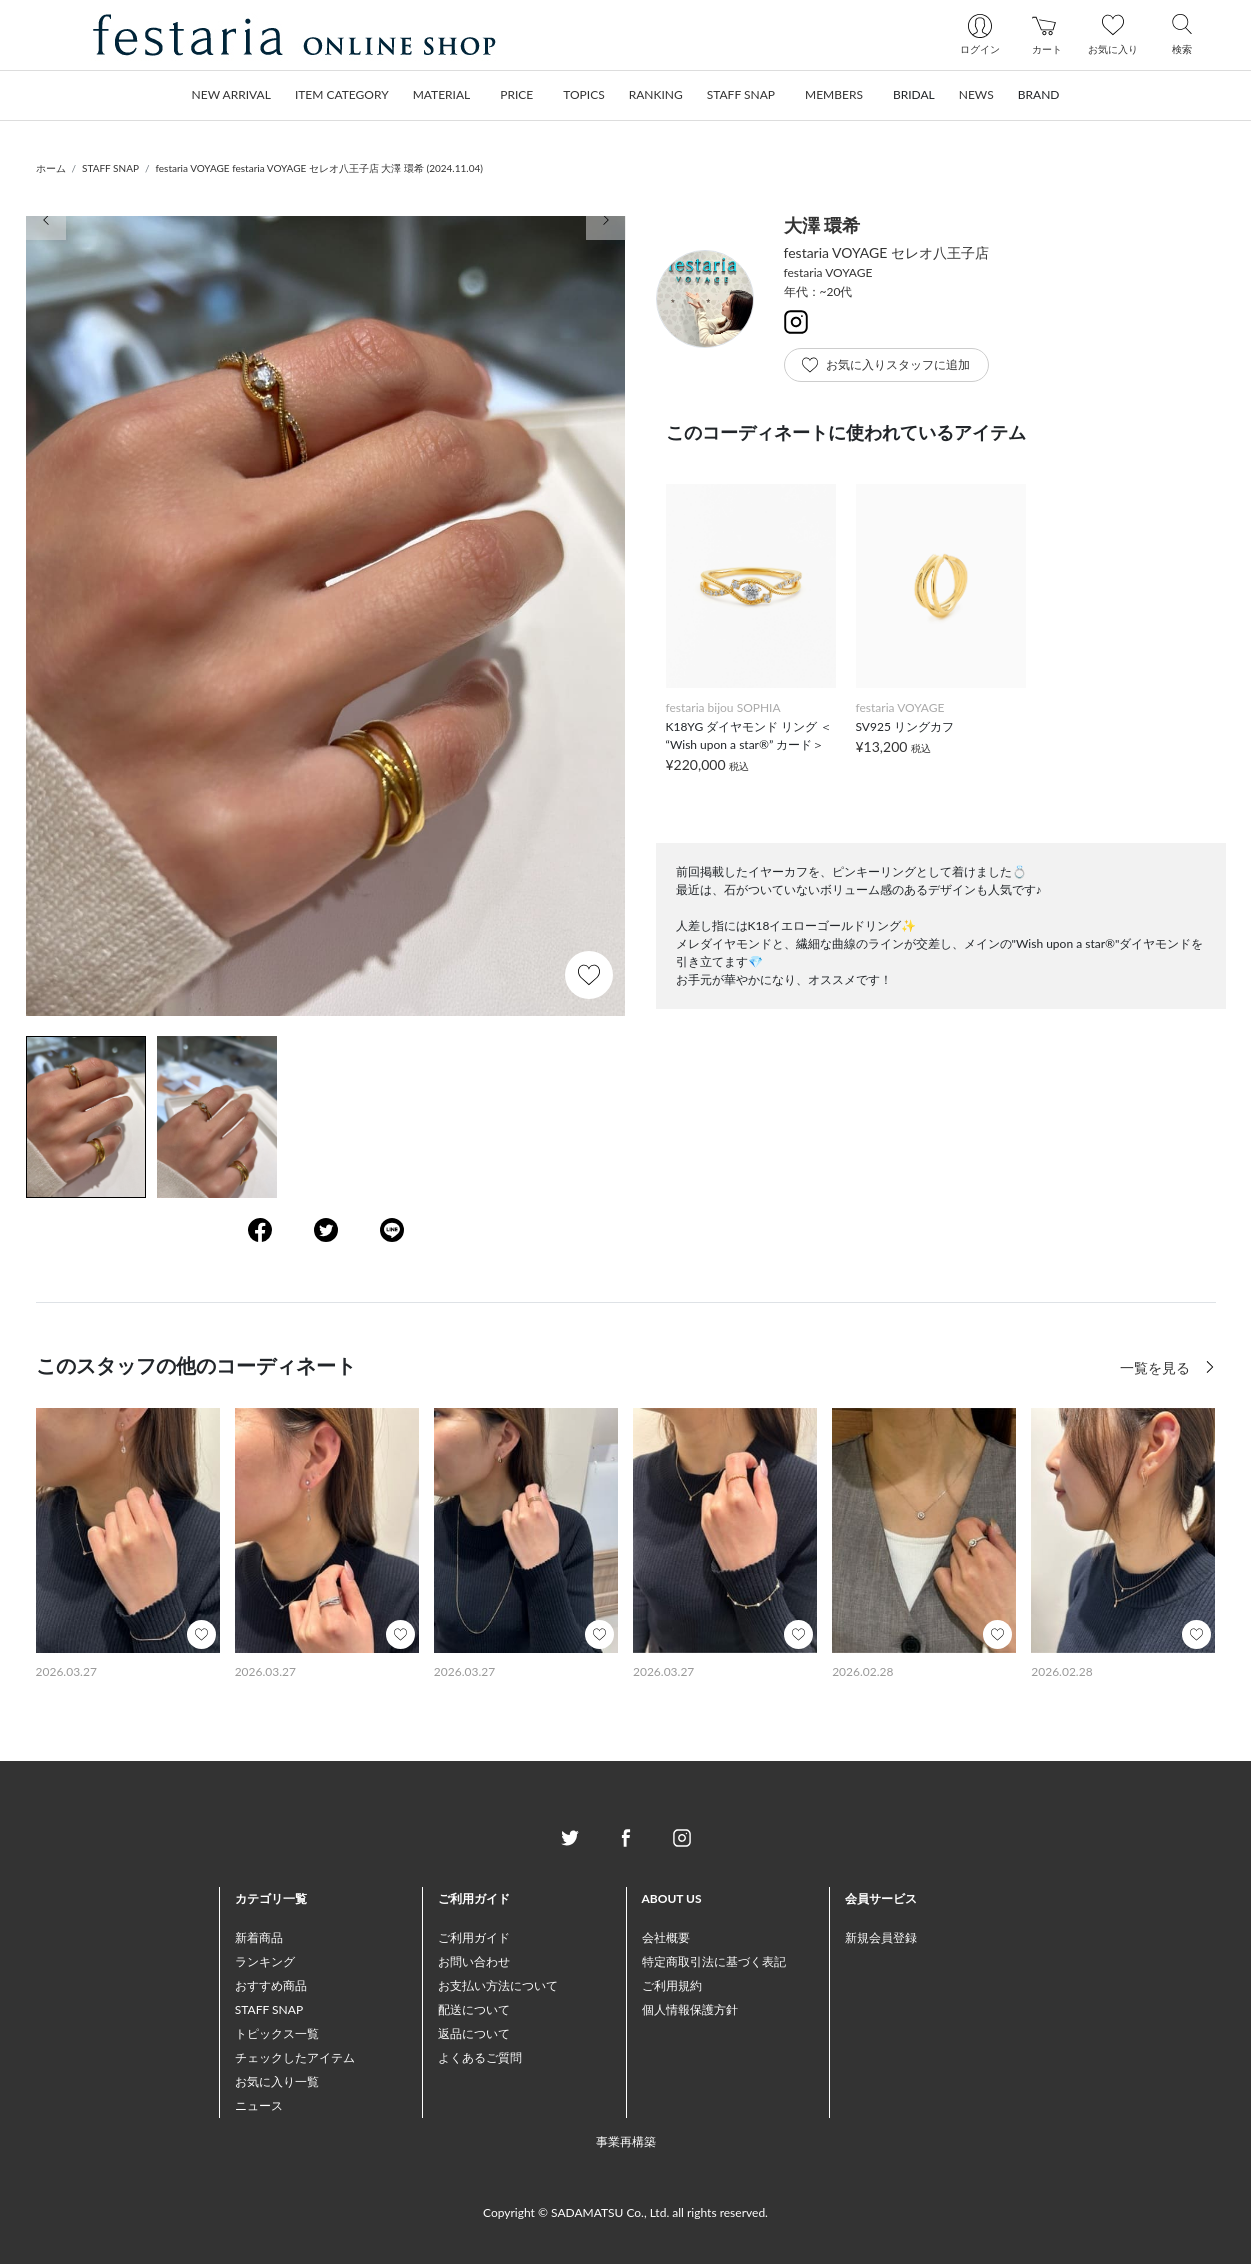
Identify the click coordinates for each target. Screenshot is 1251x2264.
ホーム (51, 168)
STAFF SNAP (110, 168)
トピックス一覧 (277, 2033)
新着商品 (259, 1937)
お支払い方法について (498, 1985)
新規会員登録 (881, 1937)
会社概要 (666, 1937)
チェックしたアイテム (295, 2057)
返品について (474, 2033)
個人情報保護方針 (690, 2009)
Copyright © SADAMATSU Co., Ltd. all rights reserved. (625, 2212)
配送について (474, 2009)
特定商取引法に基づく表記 (714, 1961)
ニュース (259, 2105)
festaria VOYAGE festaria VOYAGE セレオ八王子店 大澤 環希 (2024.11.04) (319, 168)
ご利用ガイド (474, 1937)
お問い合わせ (474, 1961)
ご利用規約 (672, 1985)
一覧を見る (1157, 1367)
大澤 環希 (822, 225)
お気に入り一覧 (277, 2081)
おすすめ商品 (271, 1985)
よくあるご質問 (480, 2057)
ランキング (265, 1961)
